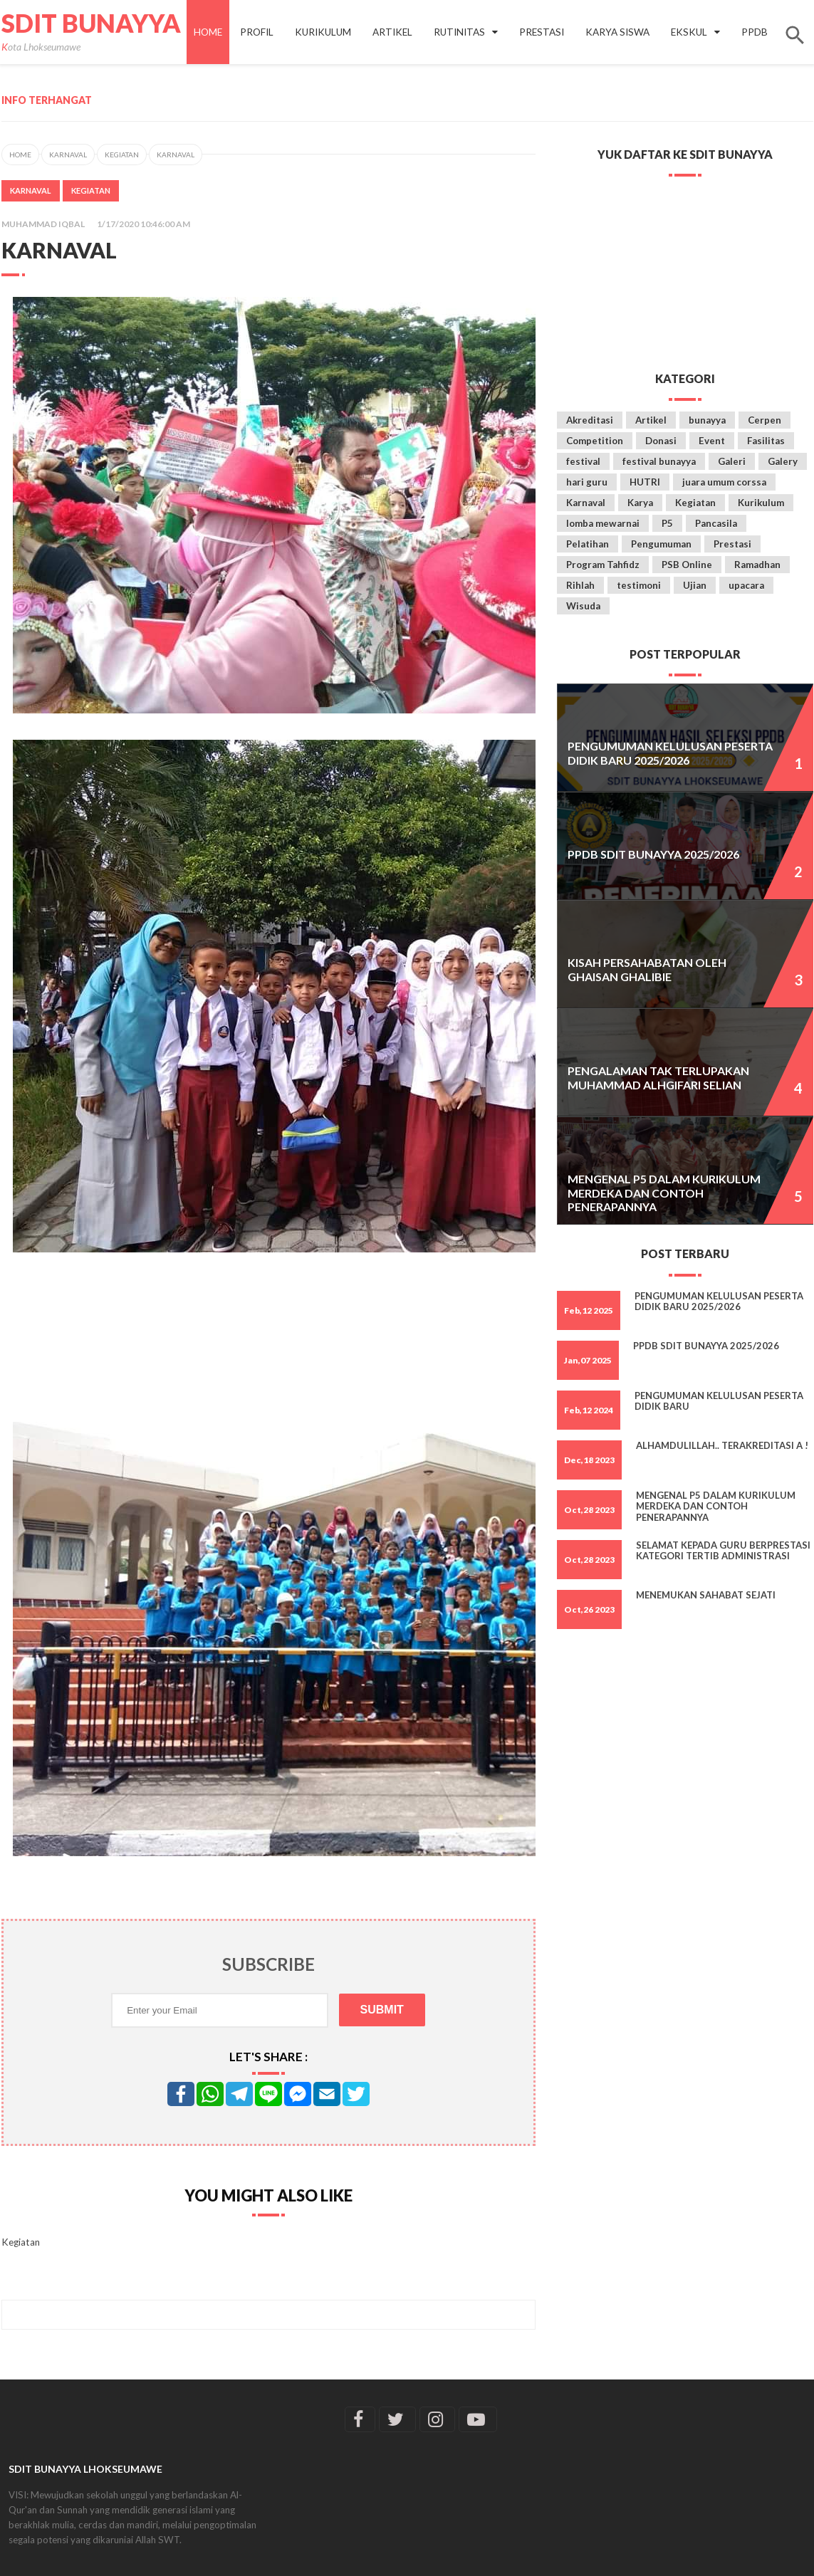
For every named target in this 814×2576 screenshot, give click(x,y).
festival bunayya (659, 461)
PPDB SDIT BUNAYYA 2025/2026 (653, 854)
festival (583, 461)
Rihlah (580, 585)
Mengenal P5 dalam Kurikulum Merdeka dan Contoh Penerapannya (664, 1192)
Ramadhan (757, 564)
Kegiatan (122, 154)
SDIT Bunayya (91, 23)
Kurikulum (761, 502)
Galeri (732, 461)
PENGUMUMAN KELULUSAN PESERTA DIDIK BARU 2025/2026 (670, 752)
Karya (640, 502)
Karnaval (68, 154)
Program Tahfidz (603, 564)
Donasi (661, 440)
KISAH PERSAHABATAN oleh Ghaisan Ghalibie (647, 969)
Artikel (651, 420)
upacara (746, 585)
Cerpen (764, 420)
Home (208, 32)
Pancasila (716, 523)
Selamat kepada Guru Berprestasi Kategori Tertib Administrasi (723, 1550)
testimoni (639, 585)
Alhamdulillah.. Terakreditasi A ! (722, 1445)
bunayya (707, 420)
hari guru (586, 482)
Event (712, 440)
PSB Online (687, 564)
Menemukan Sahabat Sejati (706, 1595)
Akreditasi (589, 420)
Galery (783, 461)
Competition (594, 440)
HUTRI (645, 482)
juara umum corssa (724, 482)
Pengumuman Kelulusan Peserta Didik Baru (719, 1401)
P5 (667, 523)
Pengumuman (661, 544)
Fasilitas (766, 440)
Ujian (694, 585)
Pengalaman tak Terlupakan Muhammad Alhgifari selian (658, 1077)
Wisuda (583, 606)
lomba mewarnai (603, 523)
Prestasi (732, 544)
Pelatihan (587, 544)
